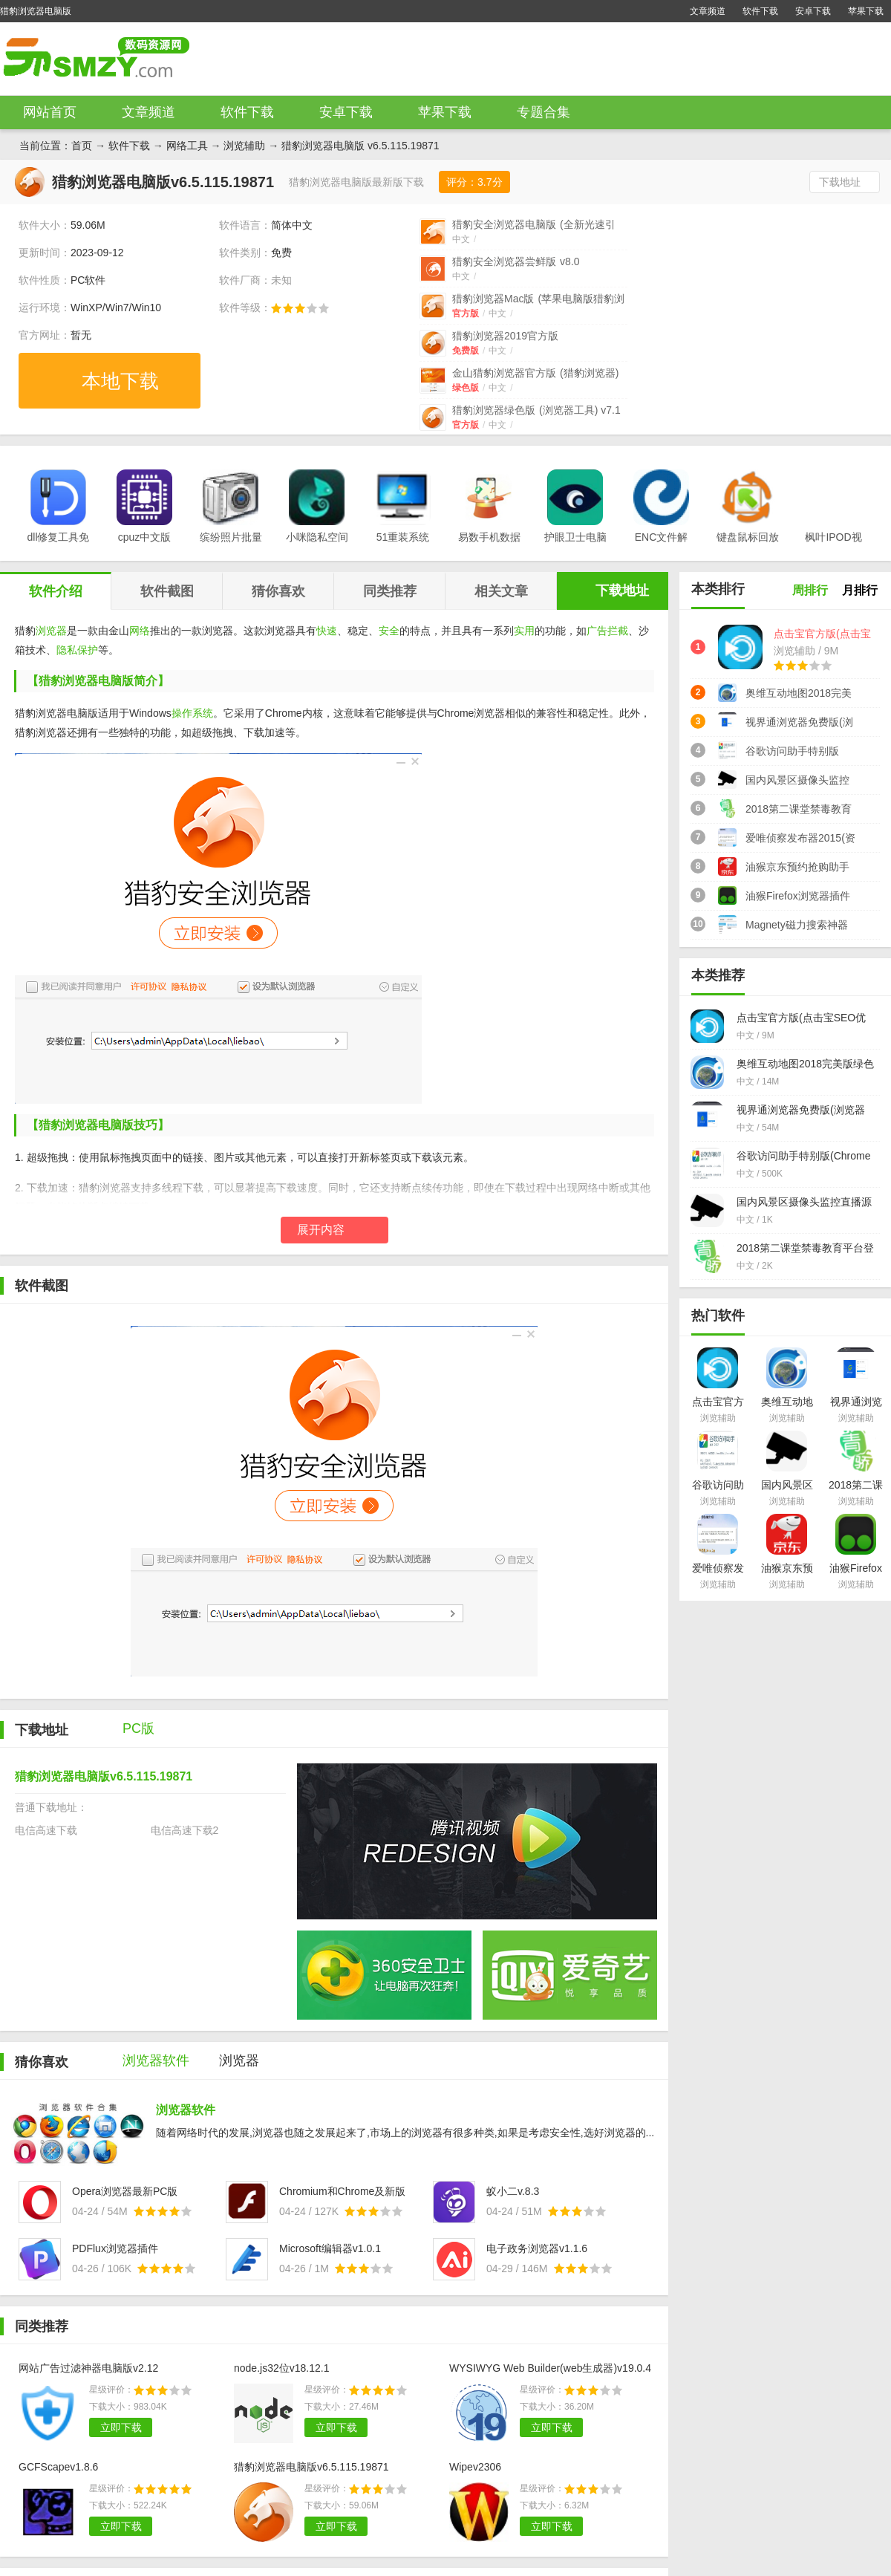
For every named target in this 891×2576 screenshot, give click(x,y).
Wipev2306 (475, 2467)
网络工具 (187, 146)
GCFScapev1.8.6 (58, 2467)
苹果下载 (866, 11)
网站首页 (49, 112)
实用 (524, 631)
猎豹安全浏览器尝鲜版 (515, 261)
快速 (326, 631)
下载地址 (840, 182)
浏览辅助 (244, 146)
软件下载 (760, 11)
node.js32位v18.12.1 (281, 2368)
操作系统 (192, 713)
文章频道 (707, 11)
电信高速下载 (46, 1830)
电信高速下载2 (185, 1830)
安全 (389, 631)
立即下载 (121, 2427)
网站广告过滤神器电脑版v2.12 (88, 2368)
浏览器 (51, 631)
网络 (139, 631)
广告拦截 (607, 631)
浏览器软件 (185, 2110)
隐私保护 (77, 650)
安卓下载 (813, 11)
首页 (81, 146)
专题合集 (543, 112)
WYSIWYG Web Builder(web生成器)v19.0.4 (550, 2368)
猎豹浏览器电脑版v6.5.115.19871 (311, 2467)
